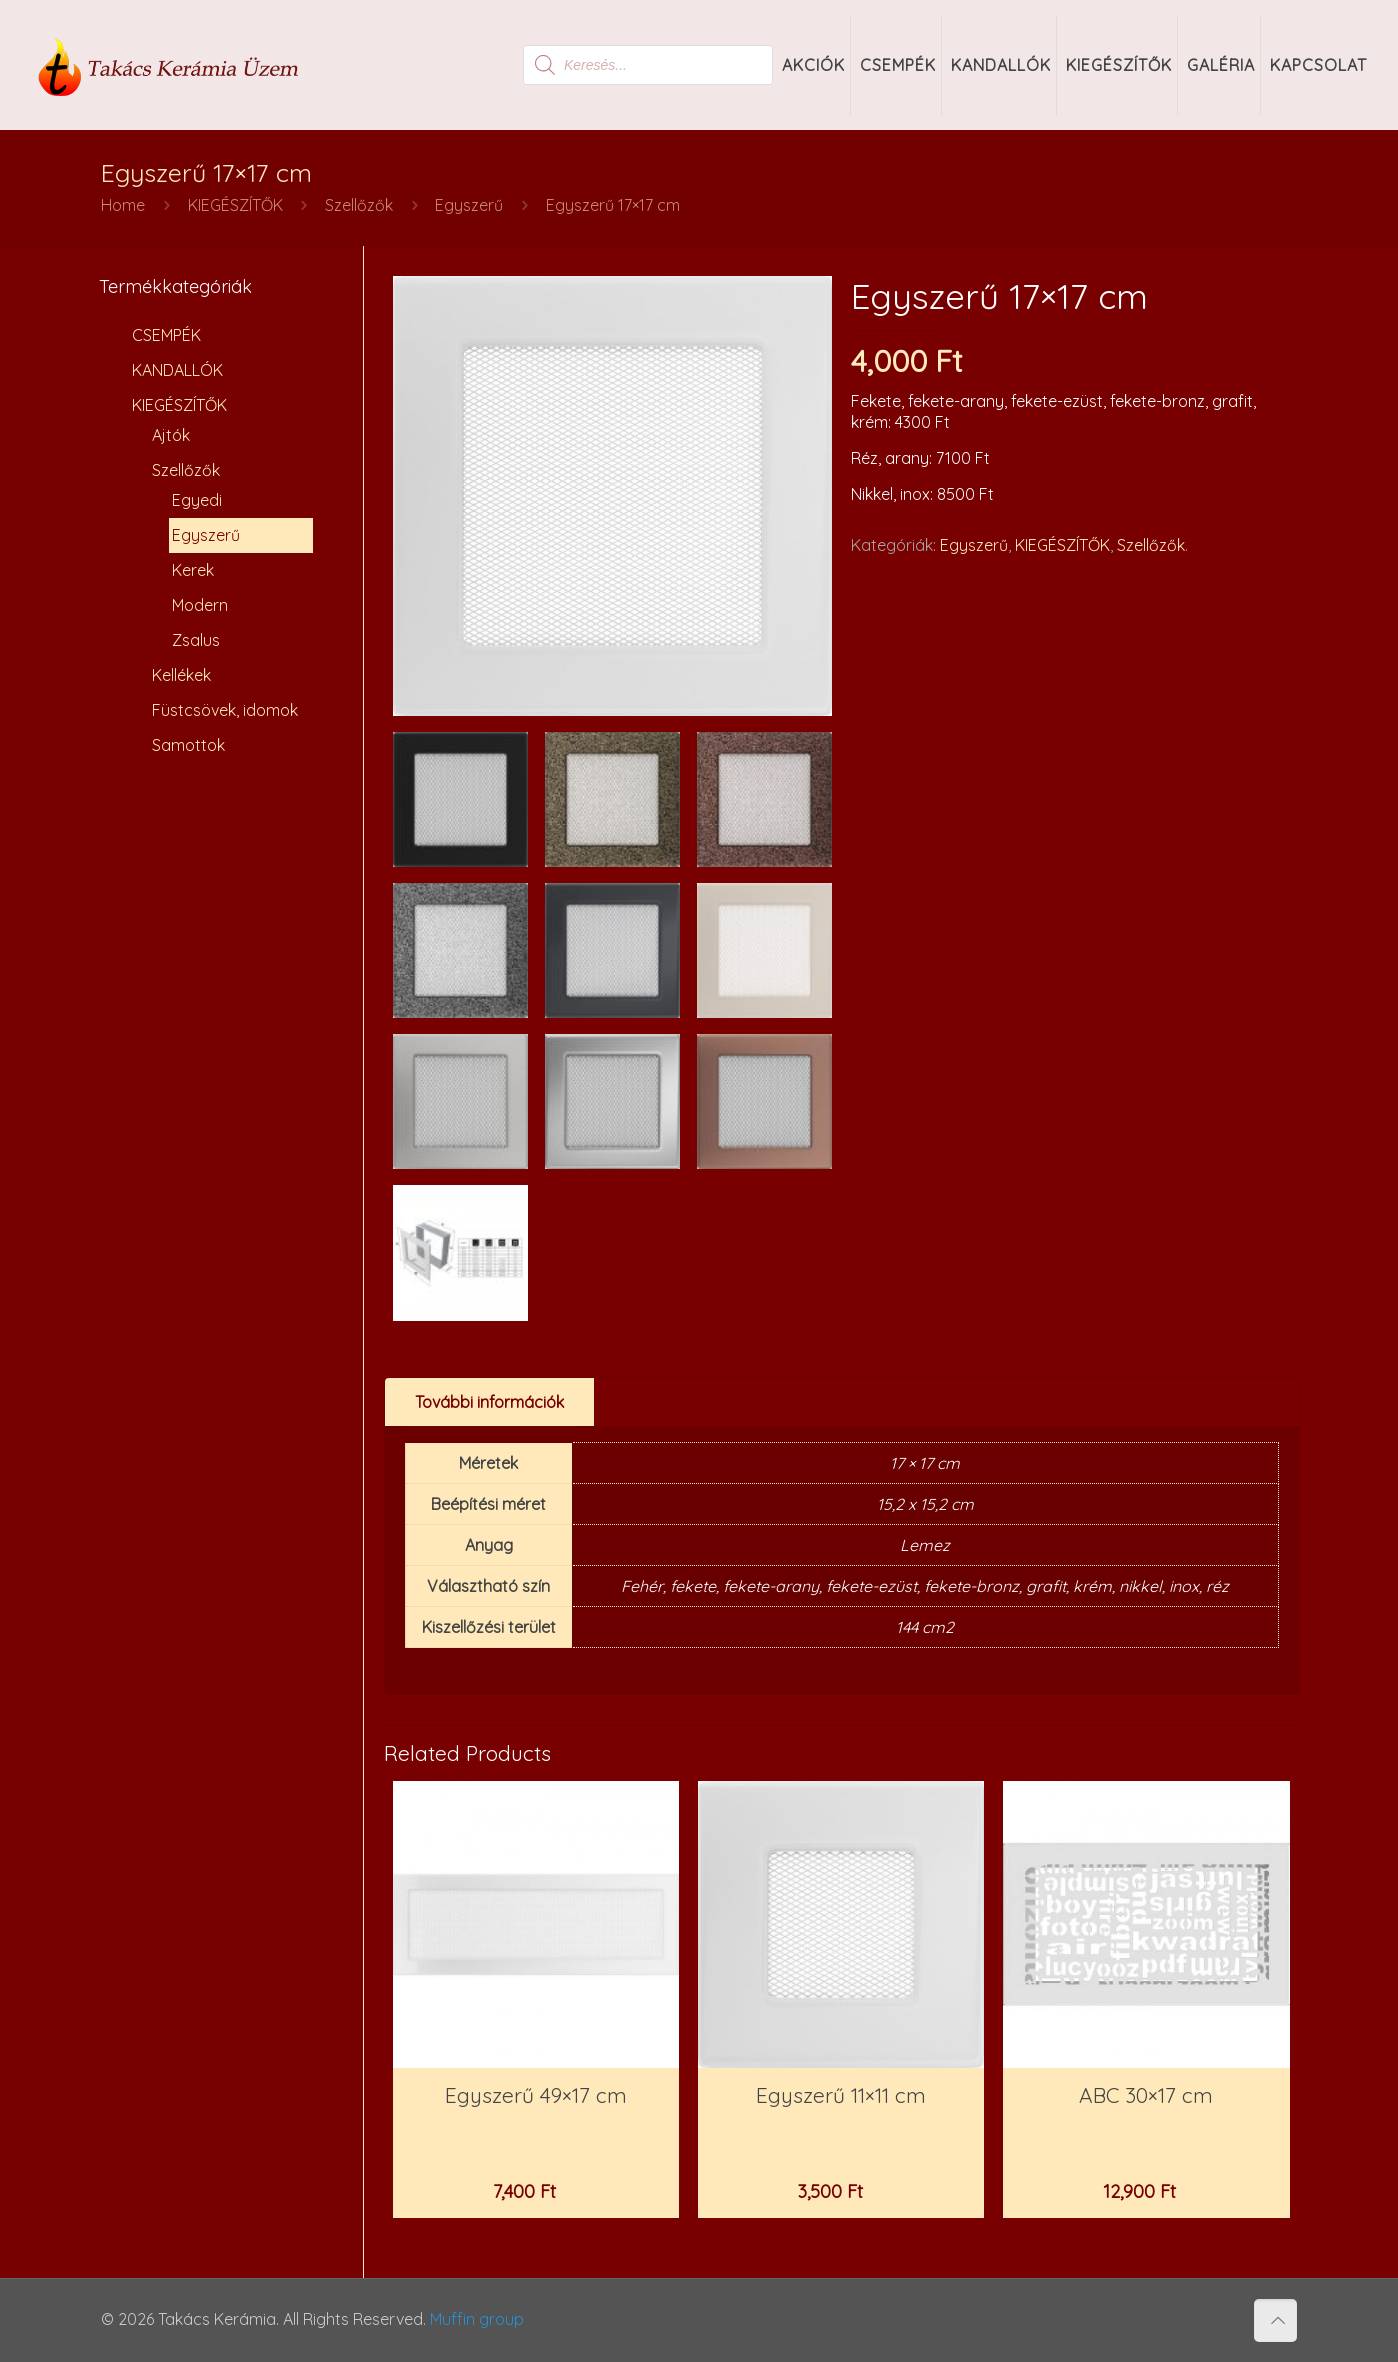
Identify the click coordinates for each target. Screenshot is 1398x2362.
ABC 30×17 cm (1146, 2095)
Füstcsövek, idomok (225, 710)
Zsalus (196, 640)
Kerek (193, 570)
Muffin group (477, 2319)
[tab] (490, 1402)
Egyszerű (469, 205)
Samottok (188, 745)
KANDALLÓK (177, 370)
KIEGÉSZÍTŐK (235, 205)
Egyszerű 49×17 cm (536, 2095)
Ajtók (171, 435)
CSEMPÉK (166, 335)
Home (123, 205)
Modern (200, 605)
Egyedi (197, 500)
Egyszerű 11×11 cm (841, 2095)
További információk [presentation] (489, 1402)
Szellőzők (359, 205)
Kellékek (181, 675)
